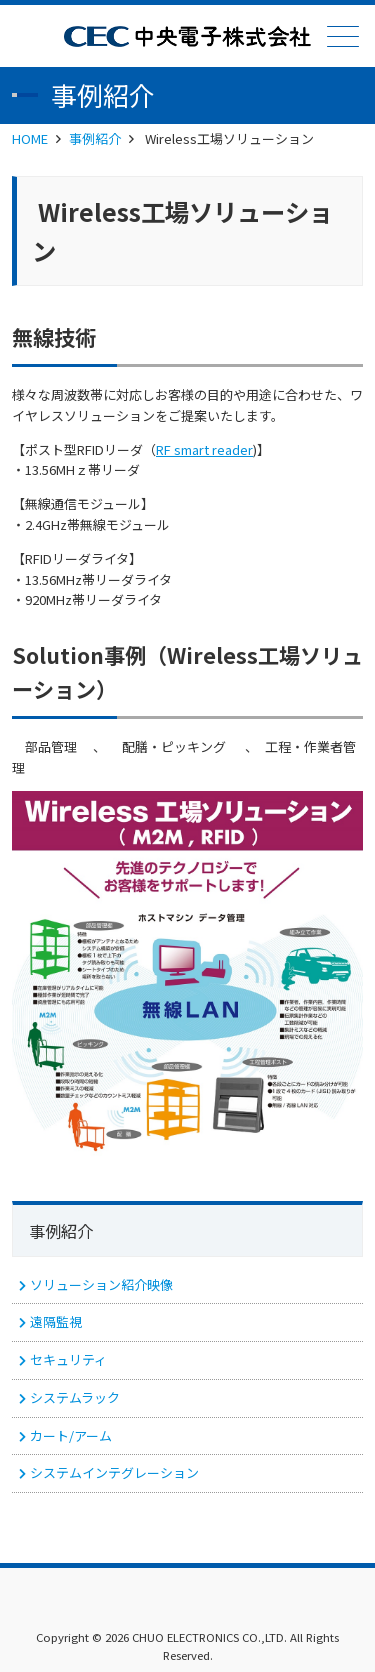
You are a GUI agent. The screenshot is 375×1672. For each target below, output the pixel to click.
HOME (30, 138)
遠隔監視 (56, 1321)
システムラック (75, 1397)
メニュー (341, 36)
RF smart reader (204, 449)
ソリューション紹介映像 (101, 1284)
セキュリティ (68, 1359)
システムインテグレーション (114, 1472)
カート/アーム (71, 1435)
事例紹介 (95, 138)
